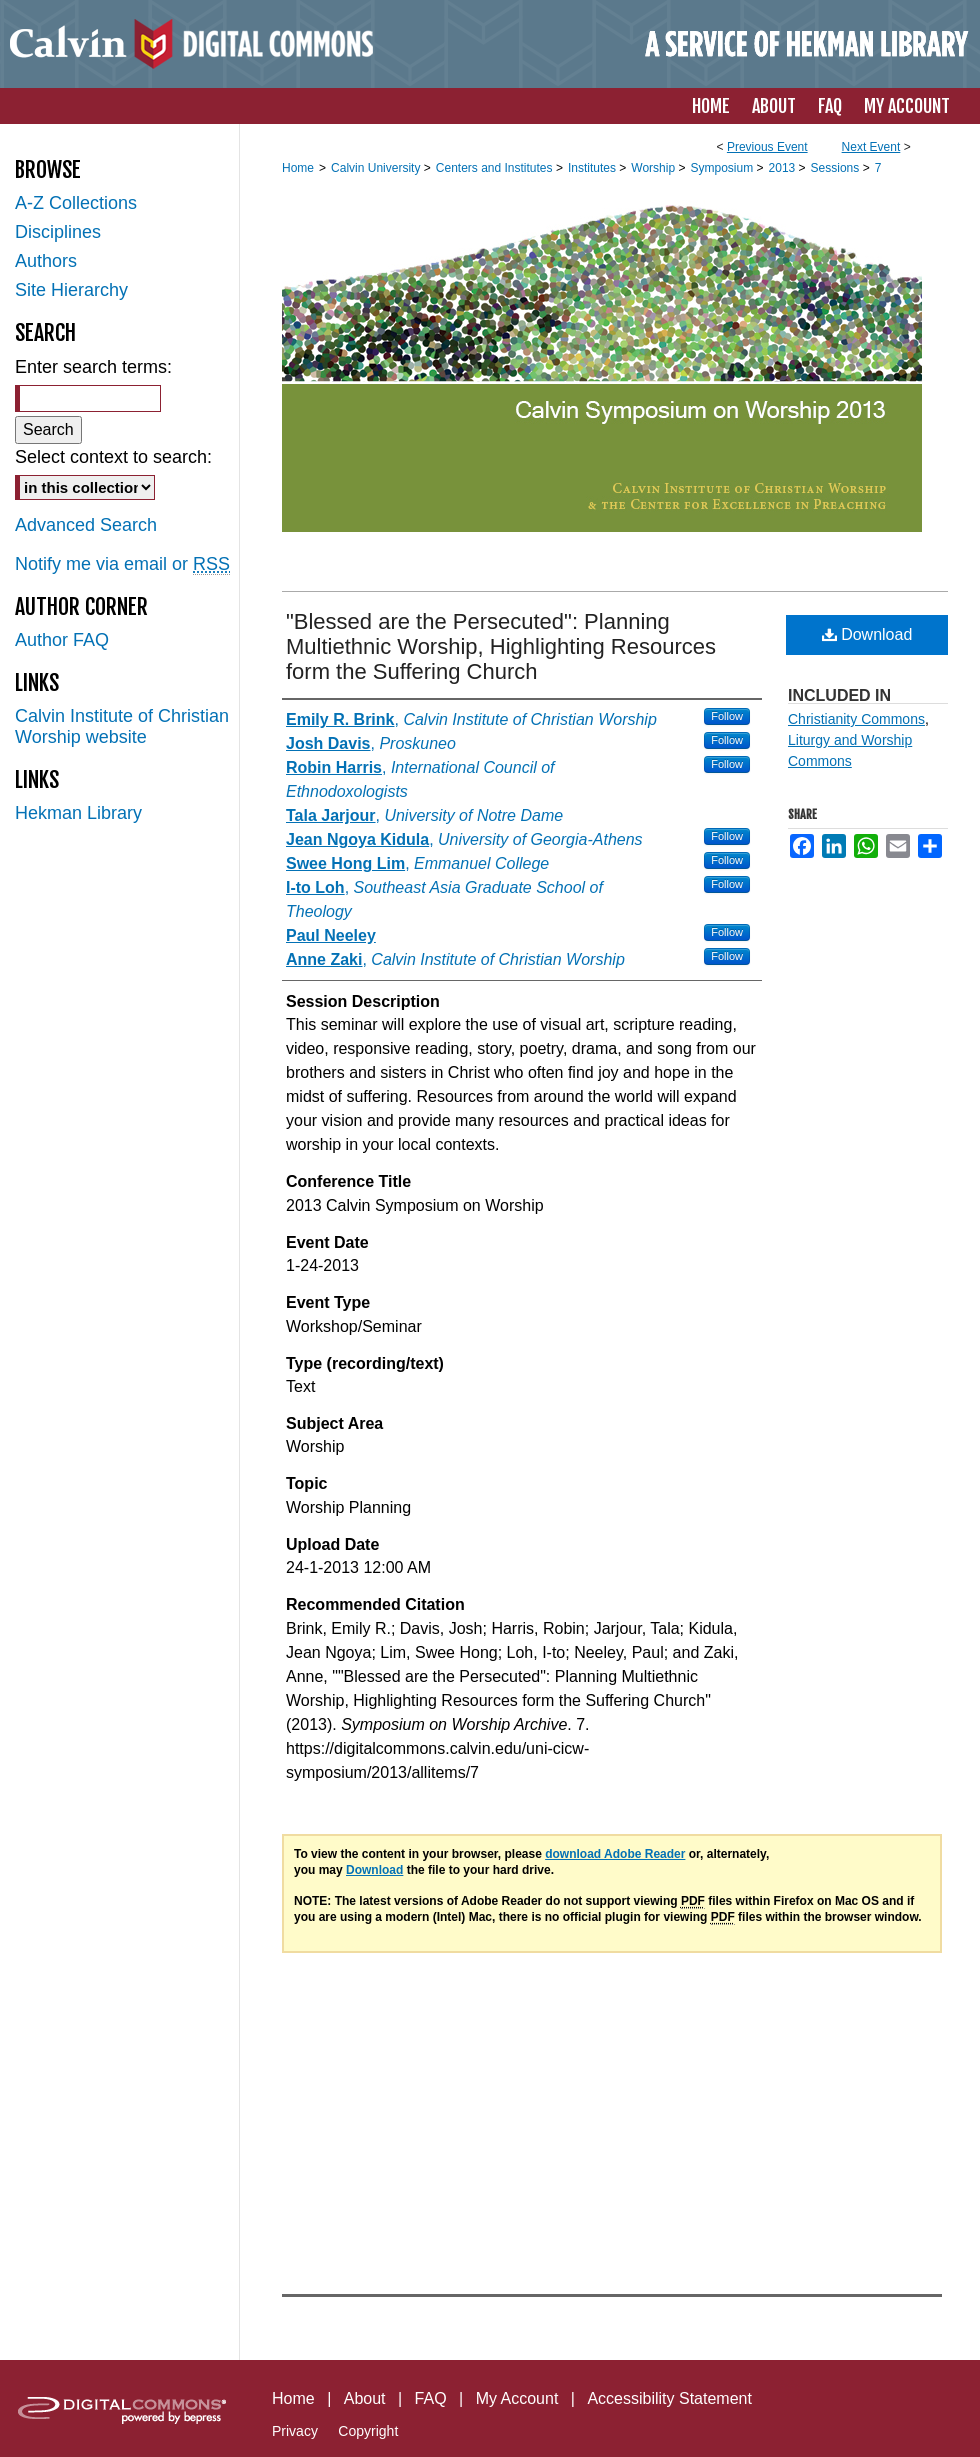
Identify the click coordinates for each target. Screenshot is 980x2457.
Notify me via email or (122, 564)
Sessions (837, 168)
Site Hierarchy (71, 290)
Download (867, 634)
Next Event (871, 147)
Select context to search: (113, 457)
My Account (517, 2398)
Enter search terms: (93, 367)
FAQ (431, 2398)
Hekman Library (78, 813)
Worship (654, 168)
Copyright (368, 2431)
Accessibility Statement (669, 2398)
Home (298, 168)
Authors (46, 261)
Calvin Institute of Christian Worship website (122, 726)
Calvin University (377, 168)
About (365, 2398)
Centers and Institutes (496, 168)
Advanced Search (86, 525)
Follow (727, 716)
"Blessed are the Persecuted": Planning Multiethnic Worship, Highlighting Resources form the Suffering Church (501, 646)
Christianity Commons (856, 719)
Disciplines (58, 232)
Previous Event (767, 147)
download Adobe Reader (615, 1854)
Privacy (295, 2431)
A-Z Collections (76, 203)
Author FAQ (62, 640)
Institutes (593, 168)
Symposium (723, 168)
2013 (784, 168)
